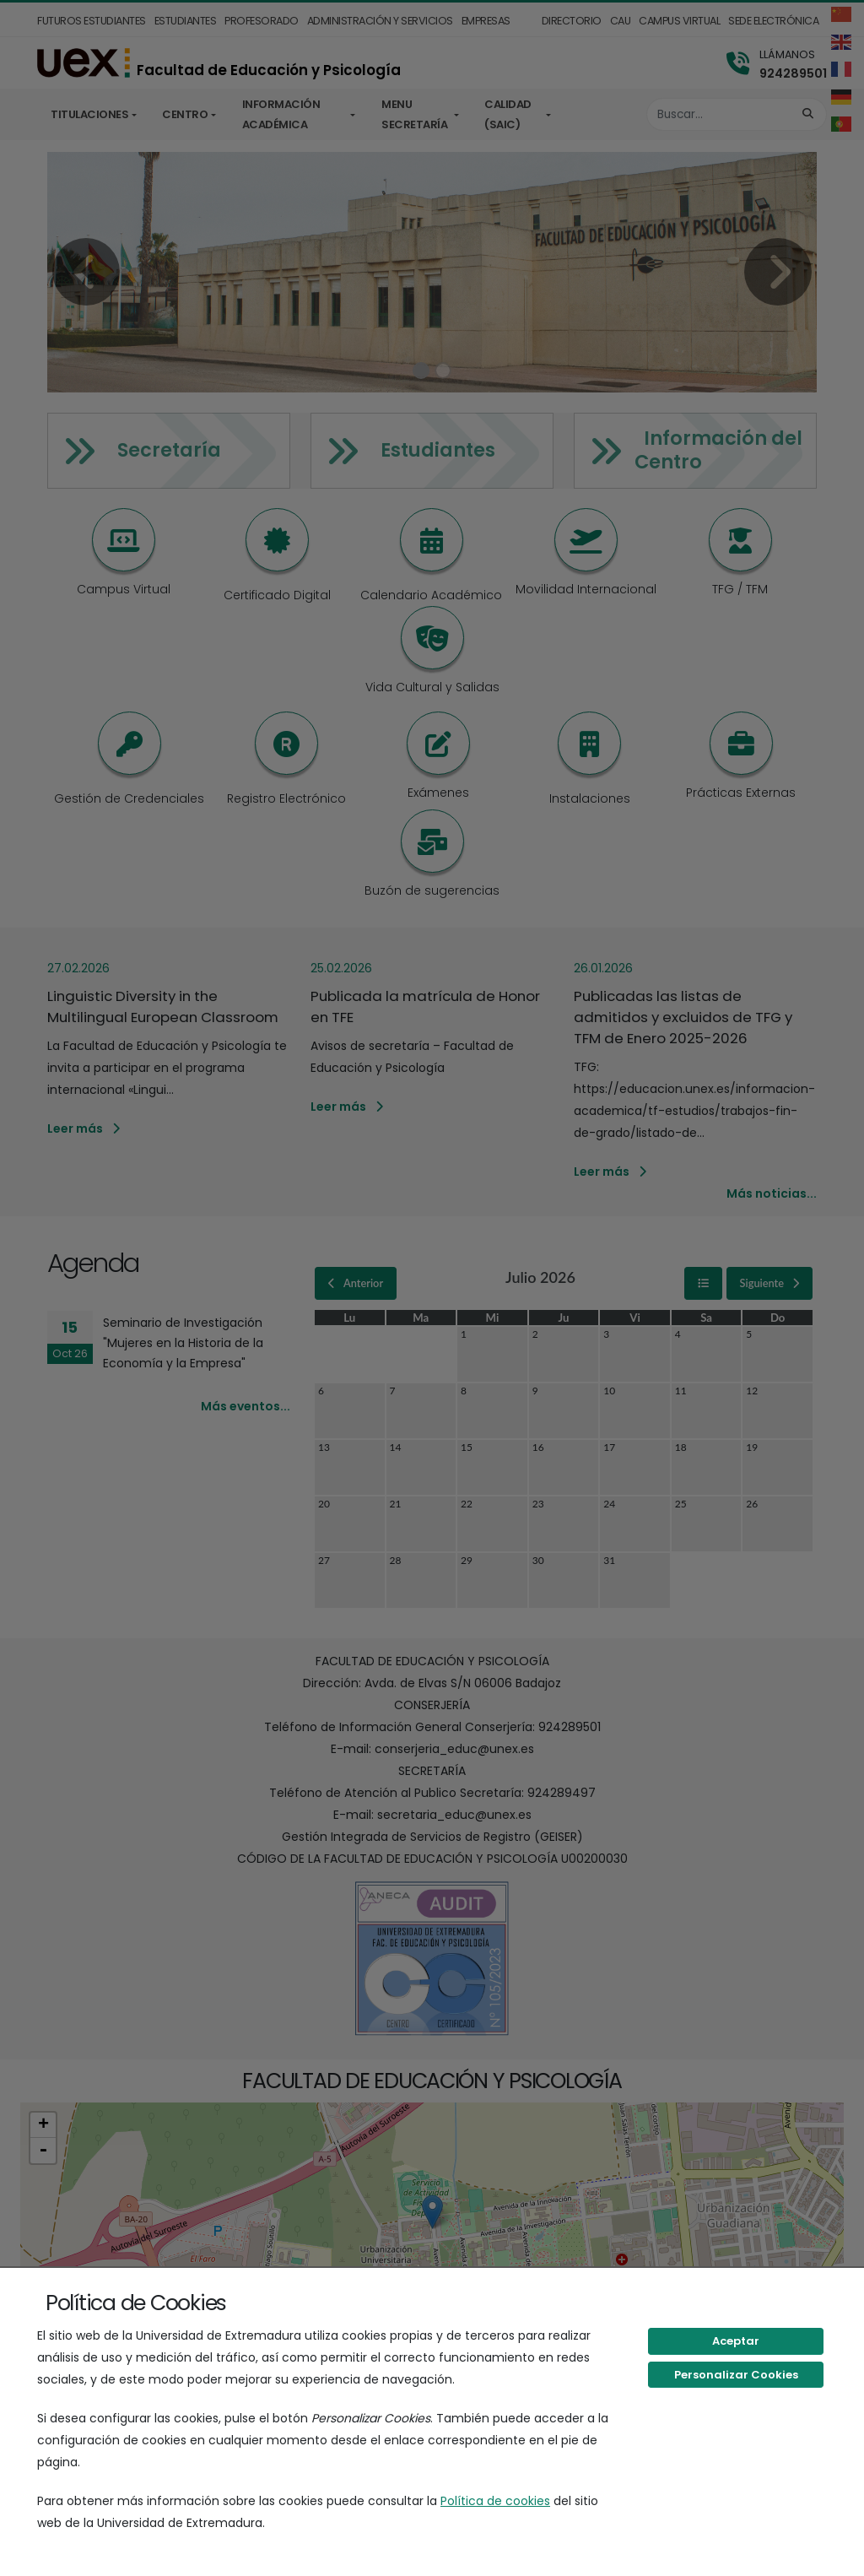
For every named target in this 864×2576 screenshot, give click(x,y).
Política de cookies (495, 2500)
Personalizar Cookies (736, 2375)
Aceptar (735, 2341)
